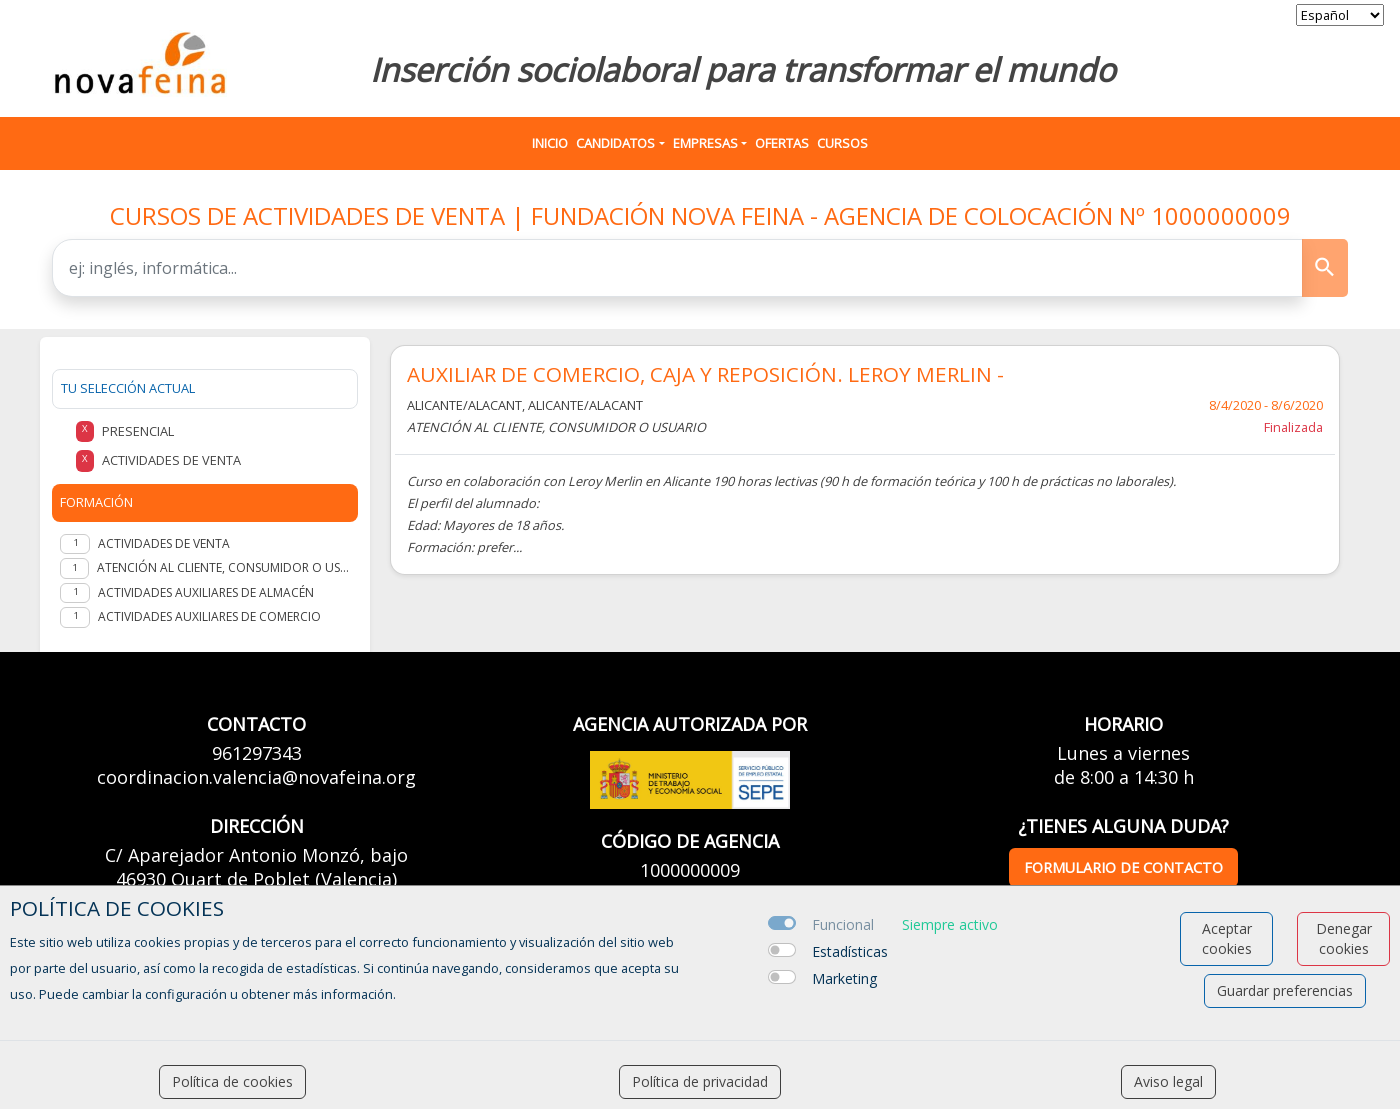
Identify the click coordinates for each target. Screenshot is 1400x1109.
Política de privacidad (700, 1081)
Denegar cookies (1344, 938)
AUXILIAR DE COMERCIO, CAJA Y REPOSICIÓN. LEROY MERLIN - (705, 374)
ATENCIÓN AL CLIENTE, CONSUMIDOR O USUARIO (223, 567)
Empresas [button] (705, 143)
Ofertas (782, 143)
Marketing (844, 978)
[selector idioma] (1340, 15)
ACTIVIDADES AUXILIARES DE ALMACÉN (206, 592)
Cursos (842, 143)
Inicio (550, 143)
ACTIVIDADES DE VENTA (164, 543)
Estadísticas (850, 951)
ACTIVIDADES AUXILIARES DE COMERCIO (209, 616)
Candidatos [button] (615, 143)
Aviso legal (1168, 1081)
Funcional (843, 924)
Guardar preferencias (1285, 990)
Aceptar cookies (1227, 938)
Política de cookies (232, 1081)
